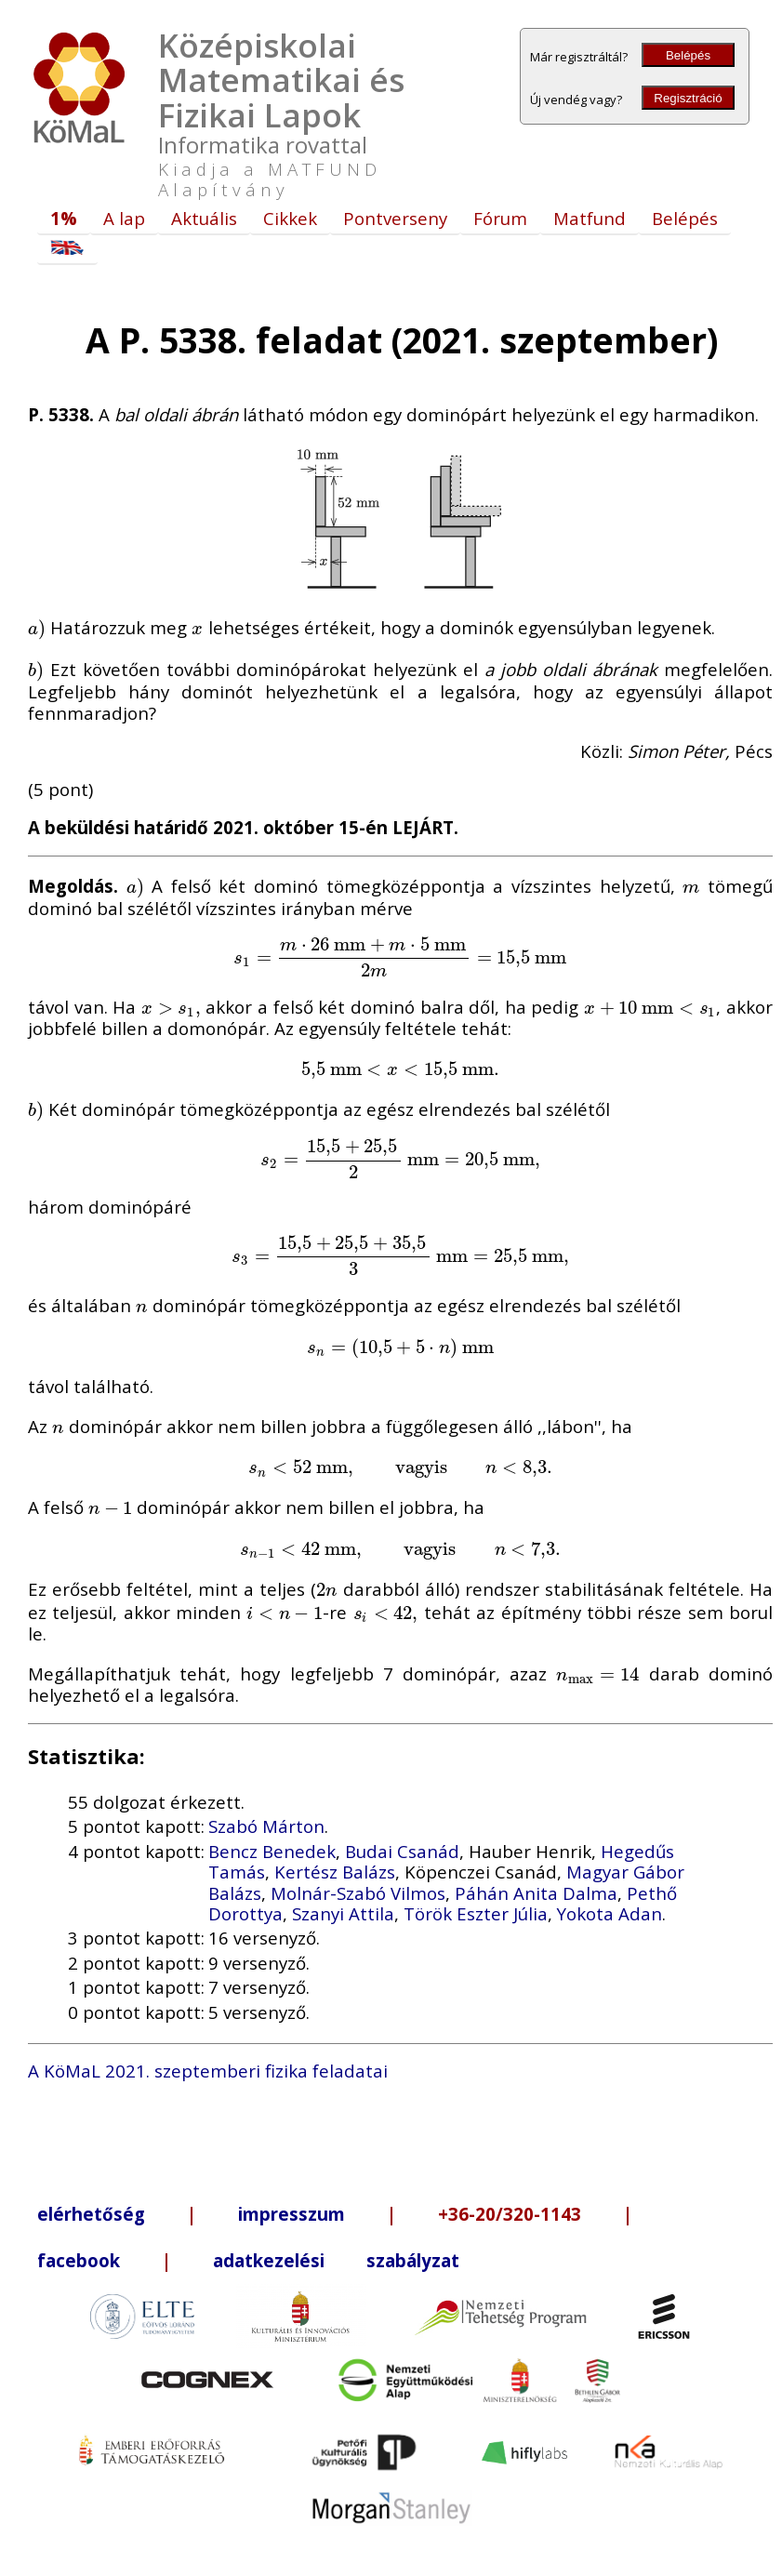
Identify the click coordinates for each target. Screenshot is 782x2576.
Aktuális (204, 218)
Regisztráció (688, 98)
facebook (78, 2260)
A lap (124, 218)
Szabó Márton (266, 1826)
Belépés (688, 55)
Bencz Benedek (272, 1851)
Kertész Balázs (334, 1871)
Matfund (589, 218)
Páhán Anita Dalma (536, 1893)
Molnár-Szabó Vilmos (358, 1893)
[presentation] (37, 627)
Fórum (500, 218)
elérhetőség (91, 2213)
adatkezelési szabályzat (336, 2260)
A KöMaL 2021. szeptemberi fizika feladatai (208, 2070)
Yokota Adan (609, 1913)
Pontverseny (395, 218)
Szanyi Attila (343, 1913)
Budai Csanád (402, 1851)
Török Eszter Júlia (476, 1913)
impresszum (291, 2213)
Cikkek (290, 218)
